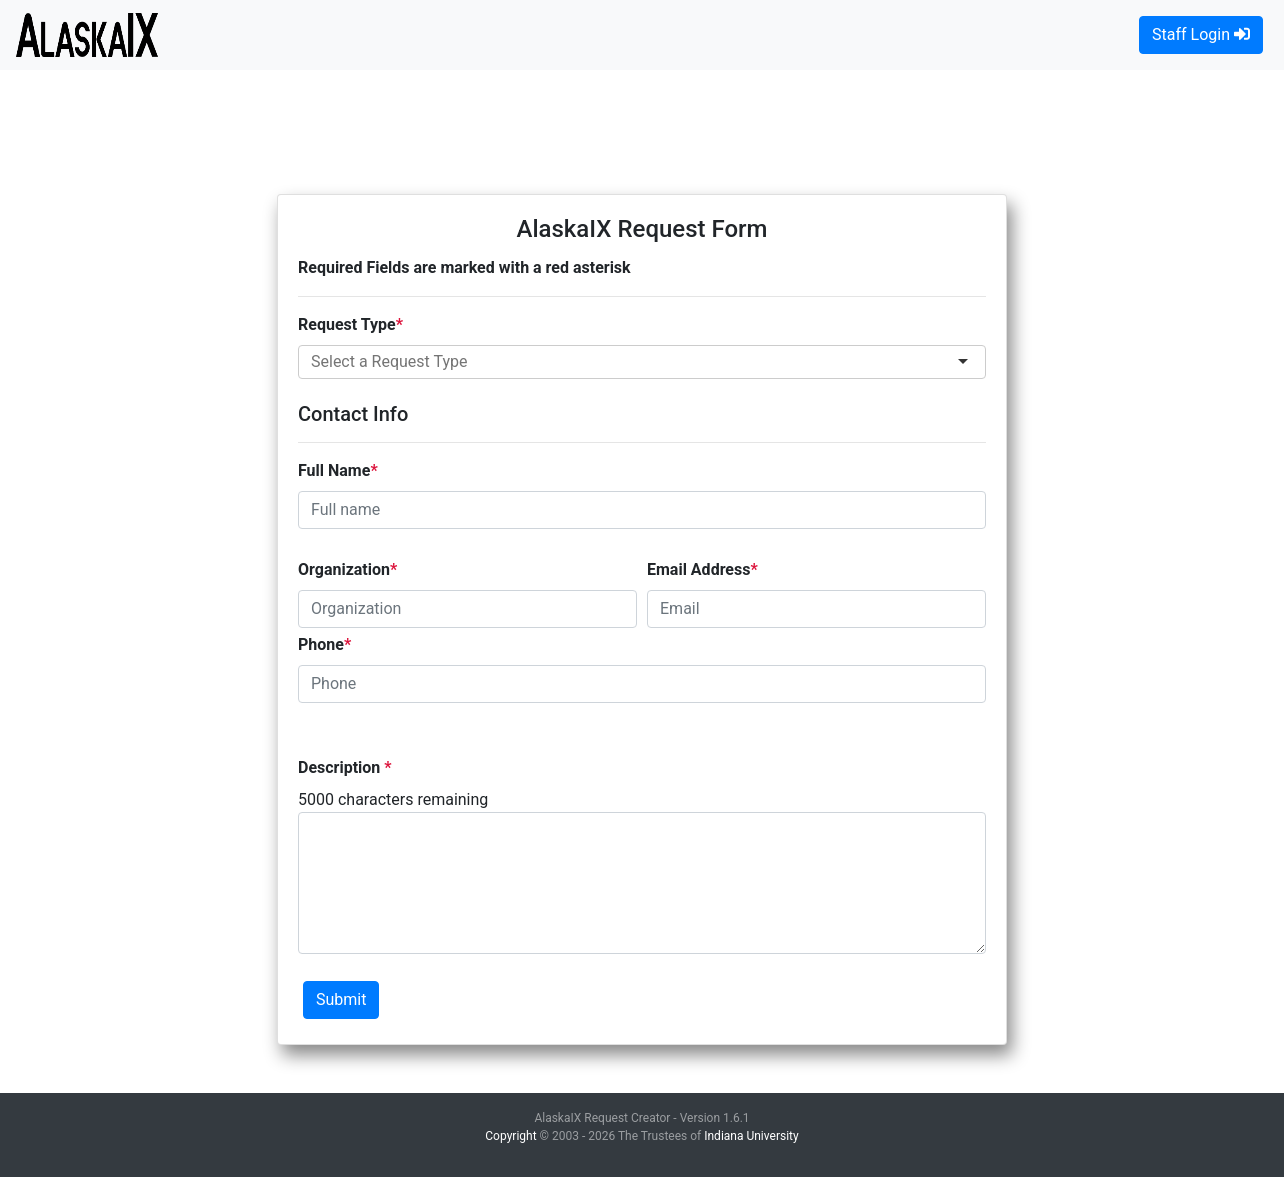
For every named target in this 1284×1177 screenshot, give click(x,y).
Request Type (347, 324)
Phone (321, 644)
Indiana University (751, 1136)
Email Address (698, 569)
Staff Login (1201, 34)
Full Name (334, 470)
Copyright (510, 1136)
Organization (344, 569)
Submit (341, 999)
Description (341, 767)
